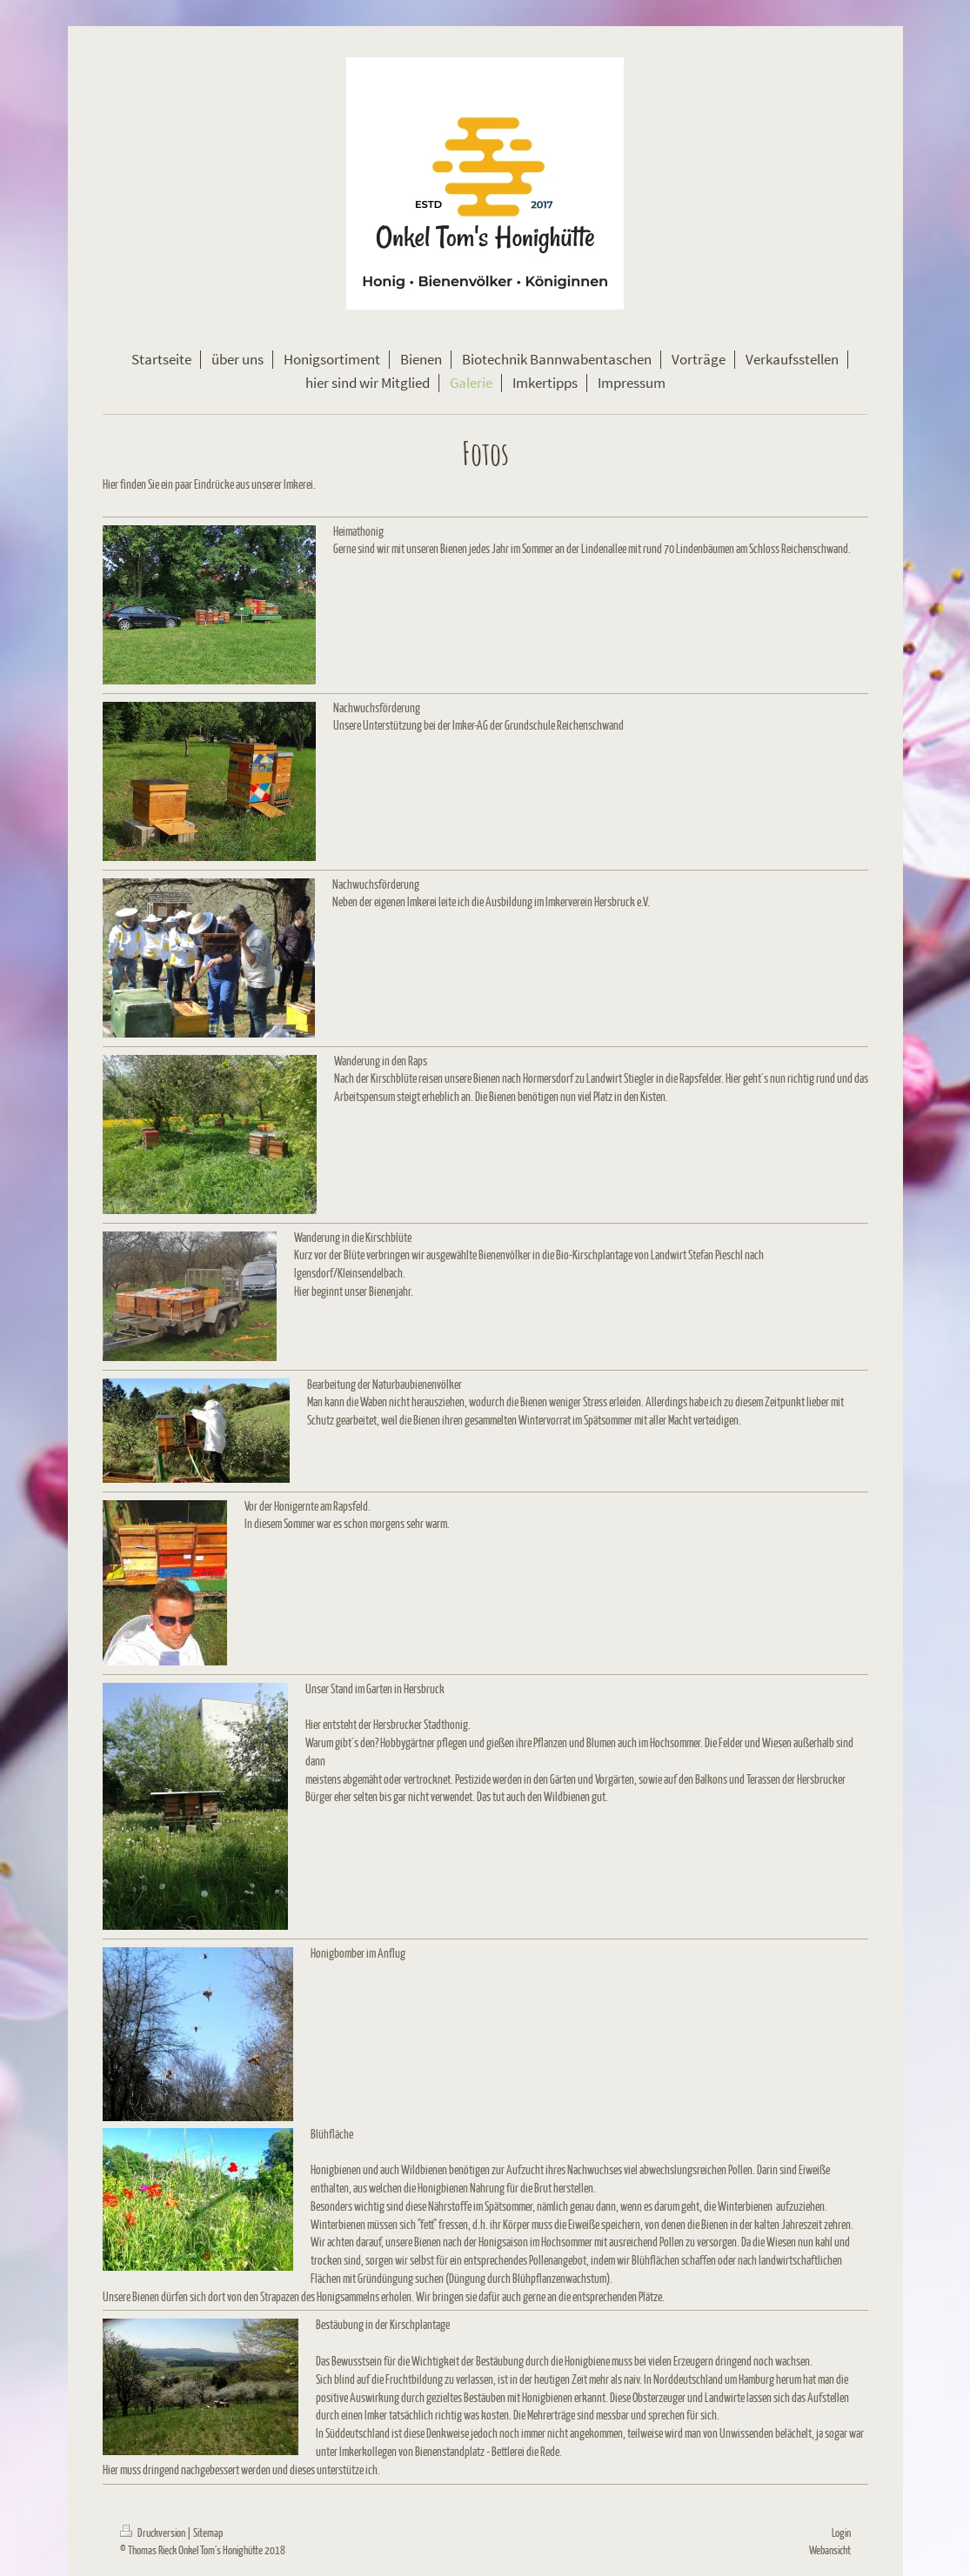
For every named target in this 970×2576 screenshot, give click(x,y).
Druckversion (153, 2532)
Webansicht (830, 2549)
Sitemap (208, 2532)
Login (841, 2532)
